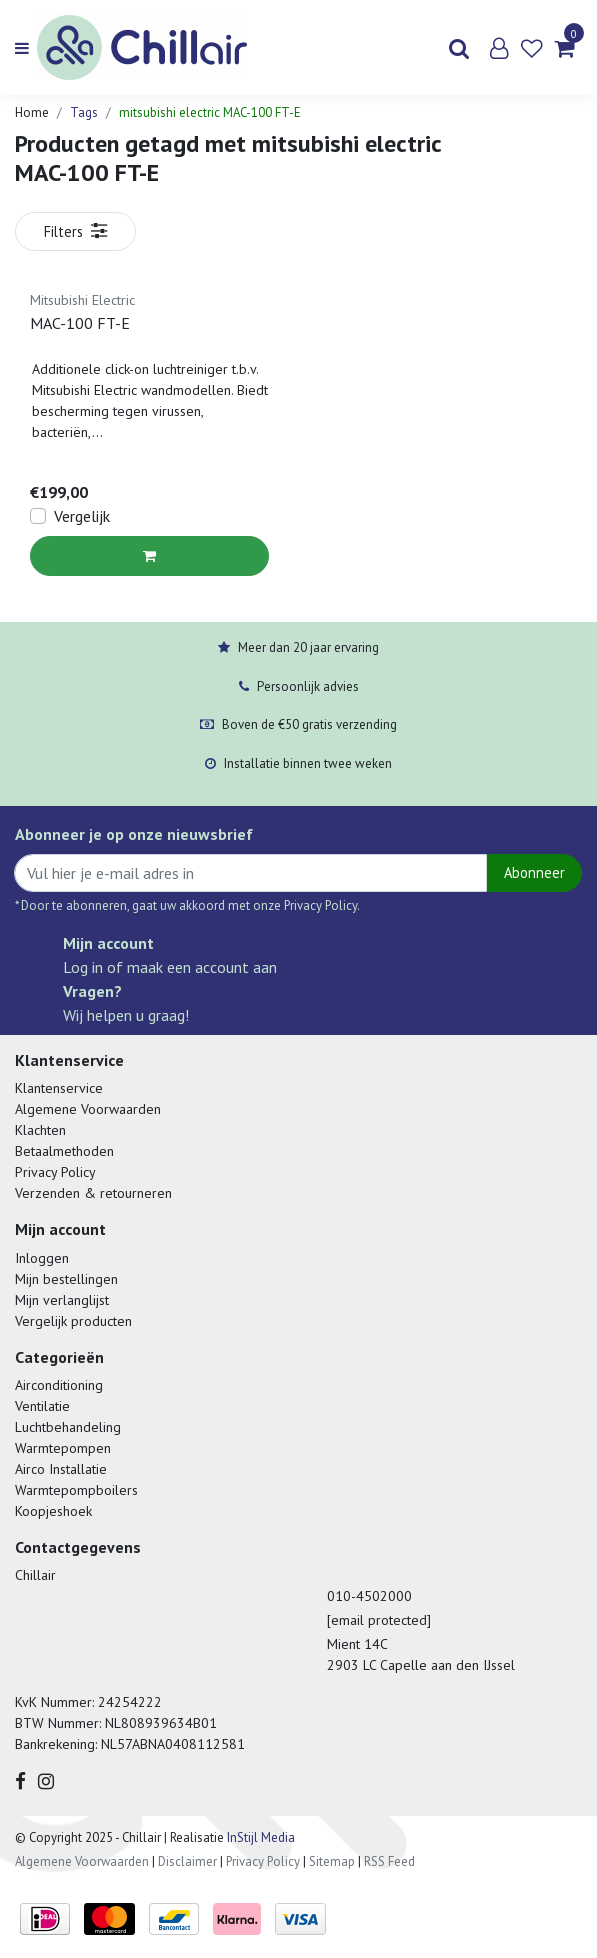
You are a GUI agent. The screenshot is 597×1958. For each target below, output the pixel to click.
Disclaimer (187, 1861)
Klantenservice (59, 1088)
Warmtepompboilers (76, 1490)
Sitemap (332, 1861)
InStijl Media (259, 1837)
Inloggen (42, 1258)
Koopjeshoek (53, 1511)
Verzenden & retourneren (93, 1193)
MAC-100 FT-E (80, 323)
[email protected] (379, 1620)
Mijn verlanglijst (62, 1300)
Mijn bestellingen (66, 1279)
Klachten (40, 1130)
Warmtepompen (63, 1448)
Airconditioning (59, 1385)
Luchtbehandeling (68, 1427)
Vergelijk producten (73, 1321)
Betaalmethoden (64, 1151)
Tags (84, 112)
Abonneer (534, 872)
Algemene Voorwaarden (88, 1109)
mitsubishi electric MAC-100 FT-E (210, 112)
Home (32, 112)
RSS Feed (389, 1861)
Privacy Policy (55, 1172)
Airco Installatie (61, 1469)
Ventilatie (42, 1406)
